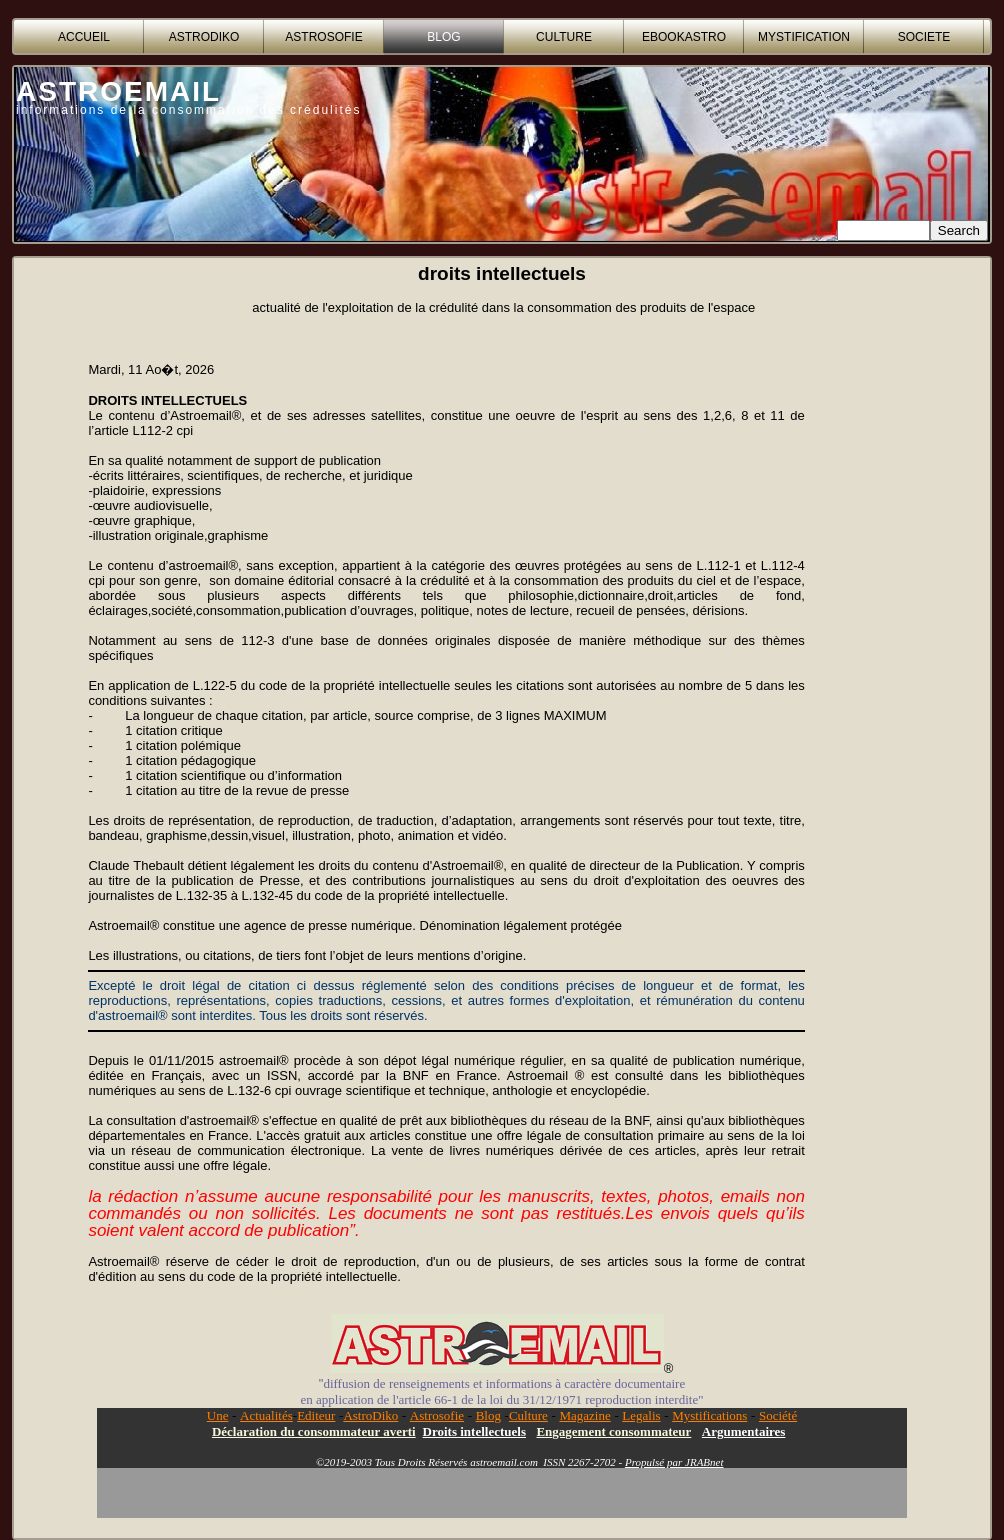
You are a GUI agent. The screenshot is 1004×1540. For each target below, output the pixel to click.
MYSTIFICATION (804, 37)
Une (218, 1415)
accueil (84, 37)
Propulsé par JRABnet (674, 1462)
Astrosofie (437, 1415)
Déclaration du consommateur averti (314, 1431)
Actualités (266, 1415)
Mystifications (709, 1415)
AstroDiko (370, 1415)
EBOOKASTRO (684, 37)
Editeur (316, 1415)
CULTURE (564, 37)
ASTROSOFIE (323, 37)
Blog (488, 1415)
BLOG (443, 37)
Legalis (641, 1415)
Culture (528, 1415)
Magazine (584, 1415)
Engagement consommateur (613, 1431)
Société (778, 1415)
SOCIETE (924, 37)
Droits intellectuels (474, 1431)
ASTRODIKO (204, 37)
